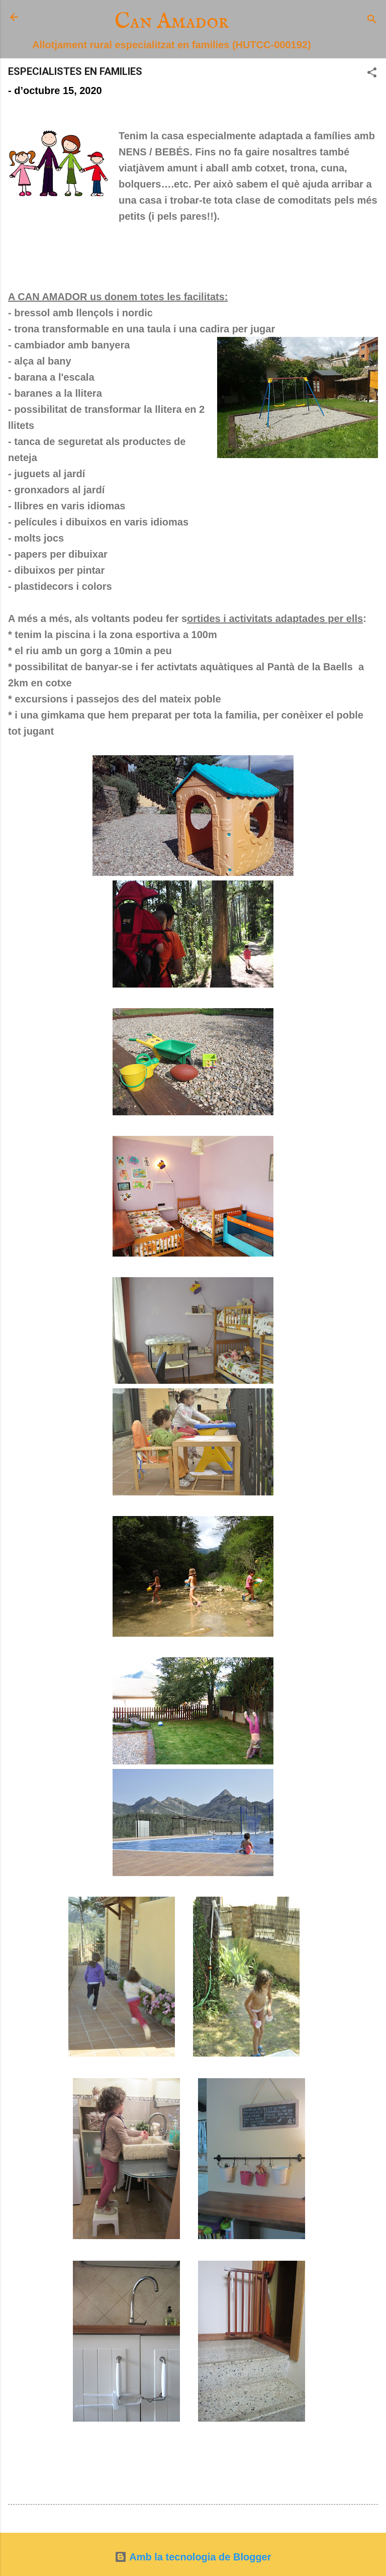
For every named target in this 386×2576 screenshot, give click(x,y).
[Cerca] (372, 20)
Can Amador (172, 21)
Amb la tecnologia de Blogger (193, 2556)
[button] (372, 73)
